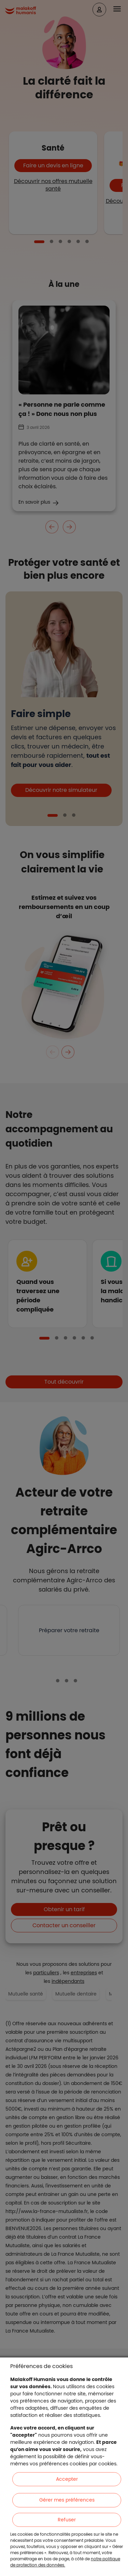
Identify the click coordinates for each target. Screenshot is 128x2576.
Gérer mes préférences (67, 2499)
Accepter (67, 2479)
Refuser (67, 2519)
